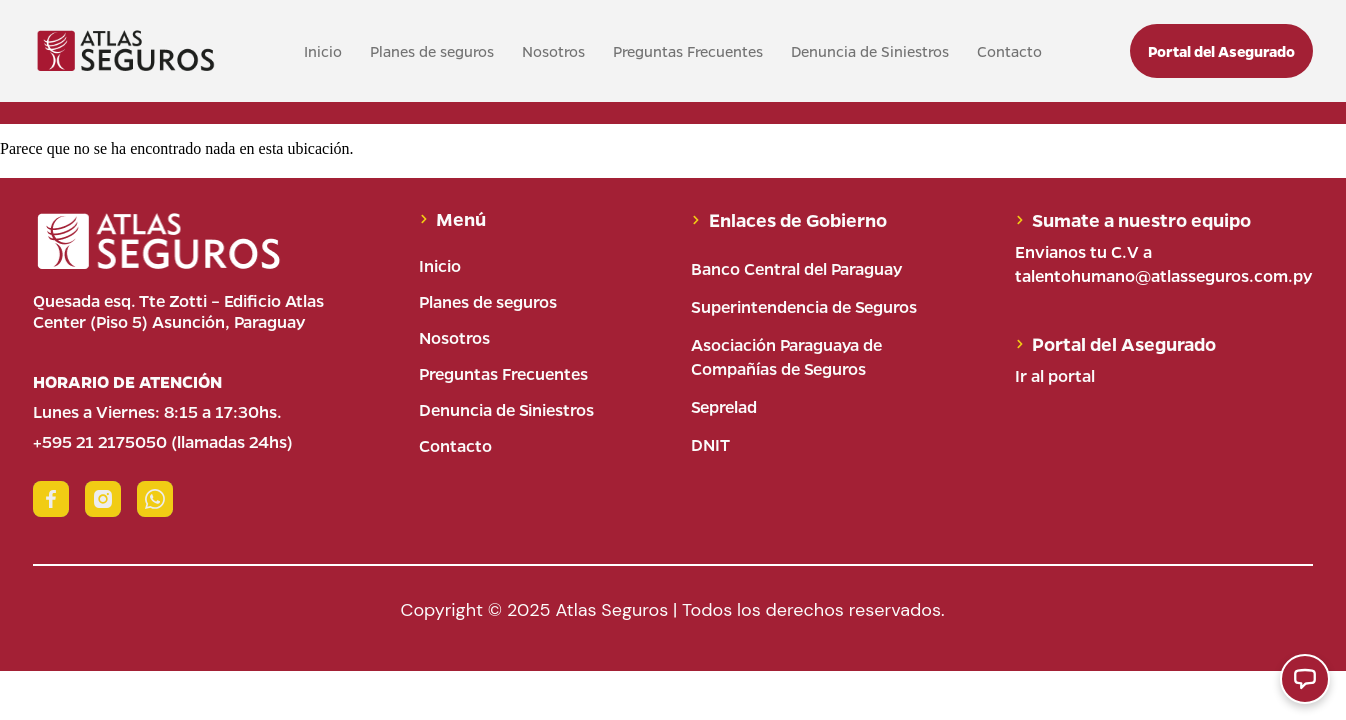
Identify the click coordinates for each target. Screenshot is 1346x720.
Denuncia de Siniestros (870, 51)
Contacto (1009, 51)
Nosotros (553, 51)
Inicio (323, 51)
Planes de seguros (432, 51)
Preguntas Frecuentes (688, 51)
